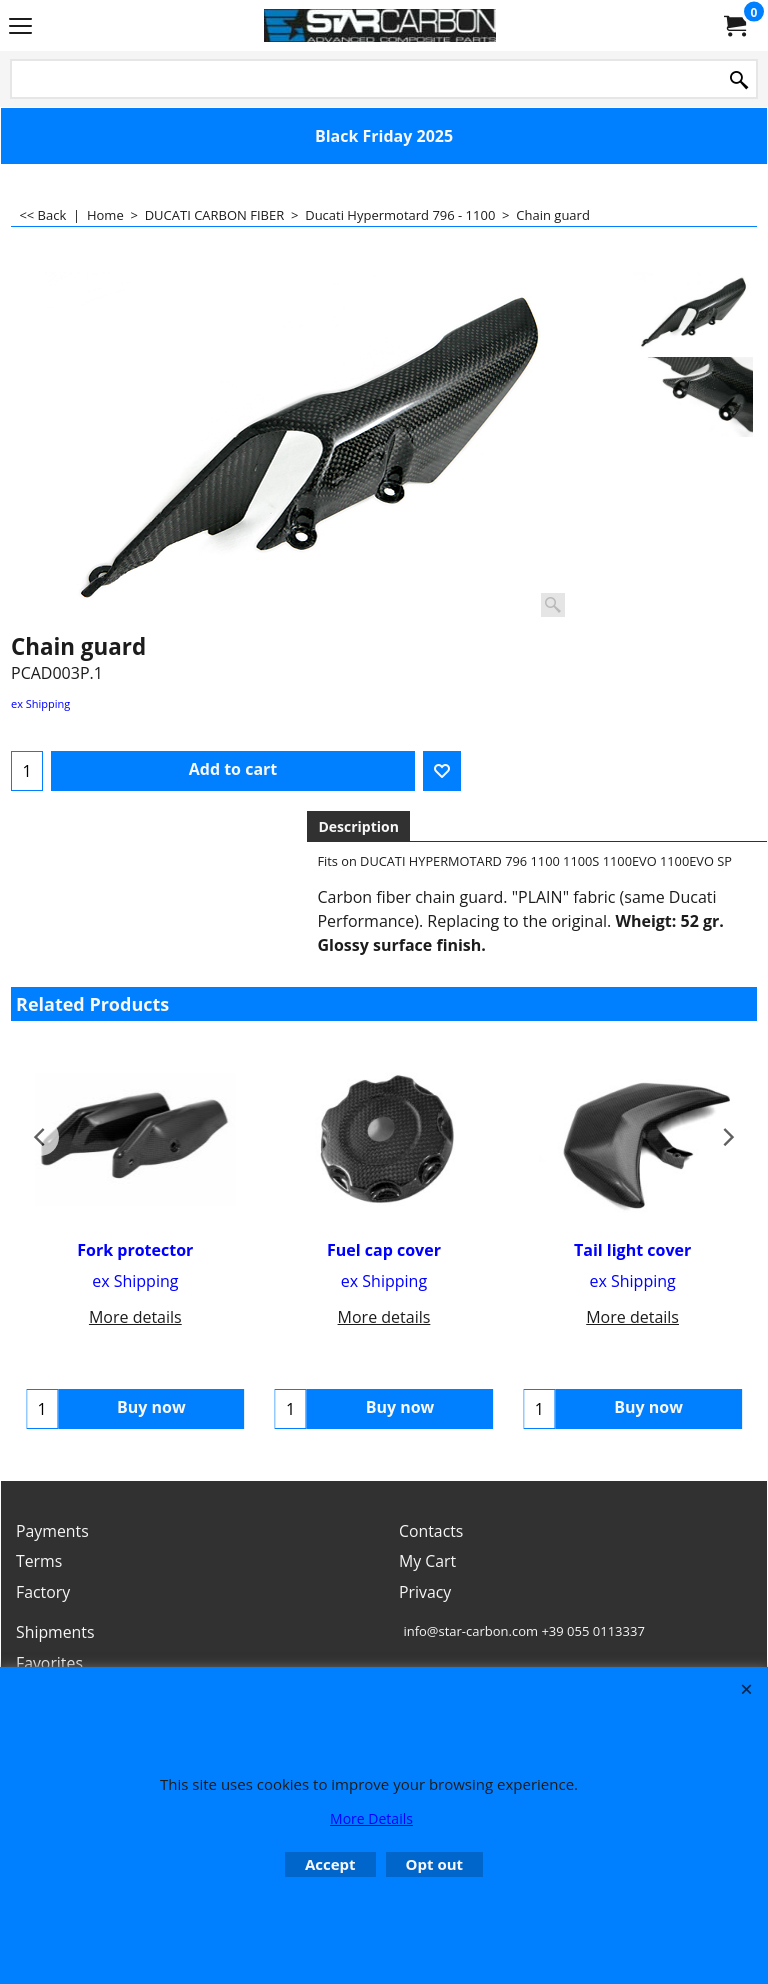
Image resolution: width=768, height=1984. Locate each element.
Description (358, 826)
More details (135, 1317)
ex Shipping (40, 703)
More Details (371, 1818)
